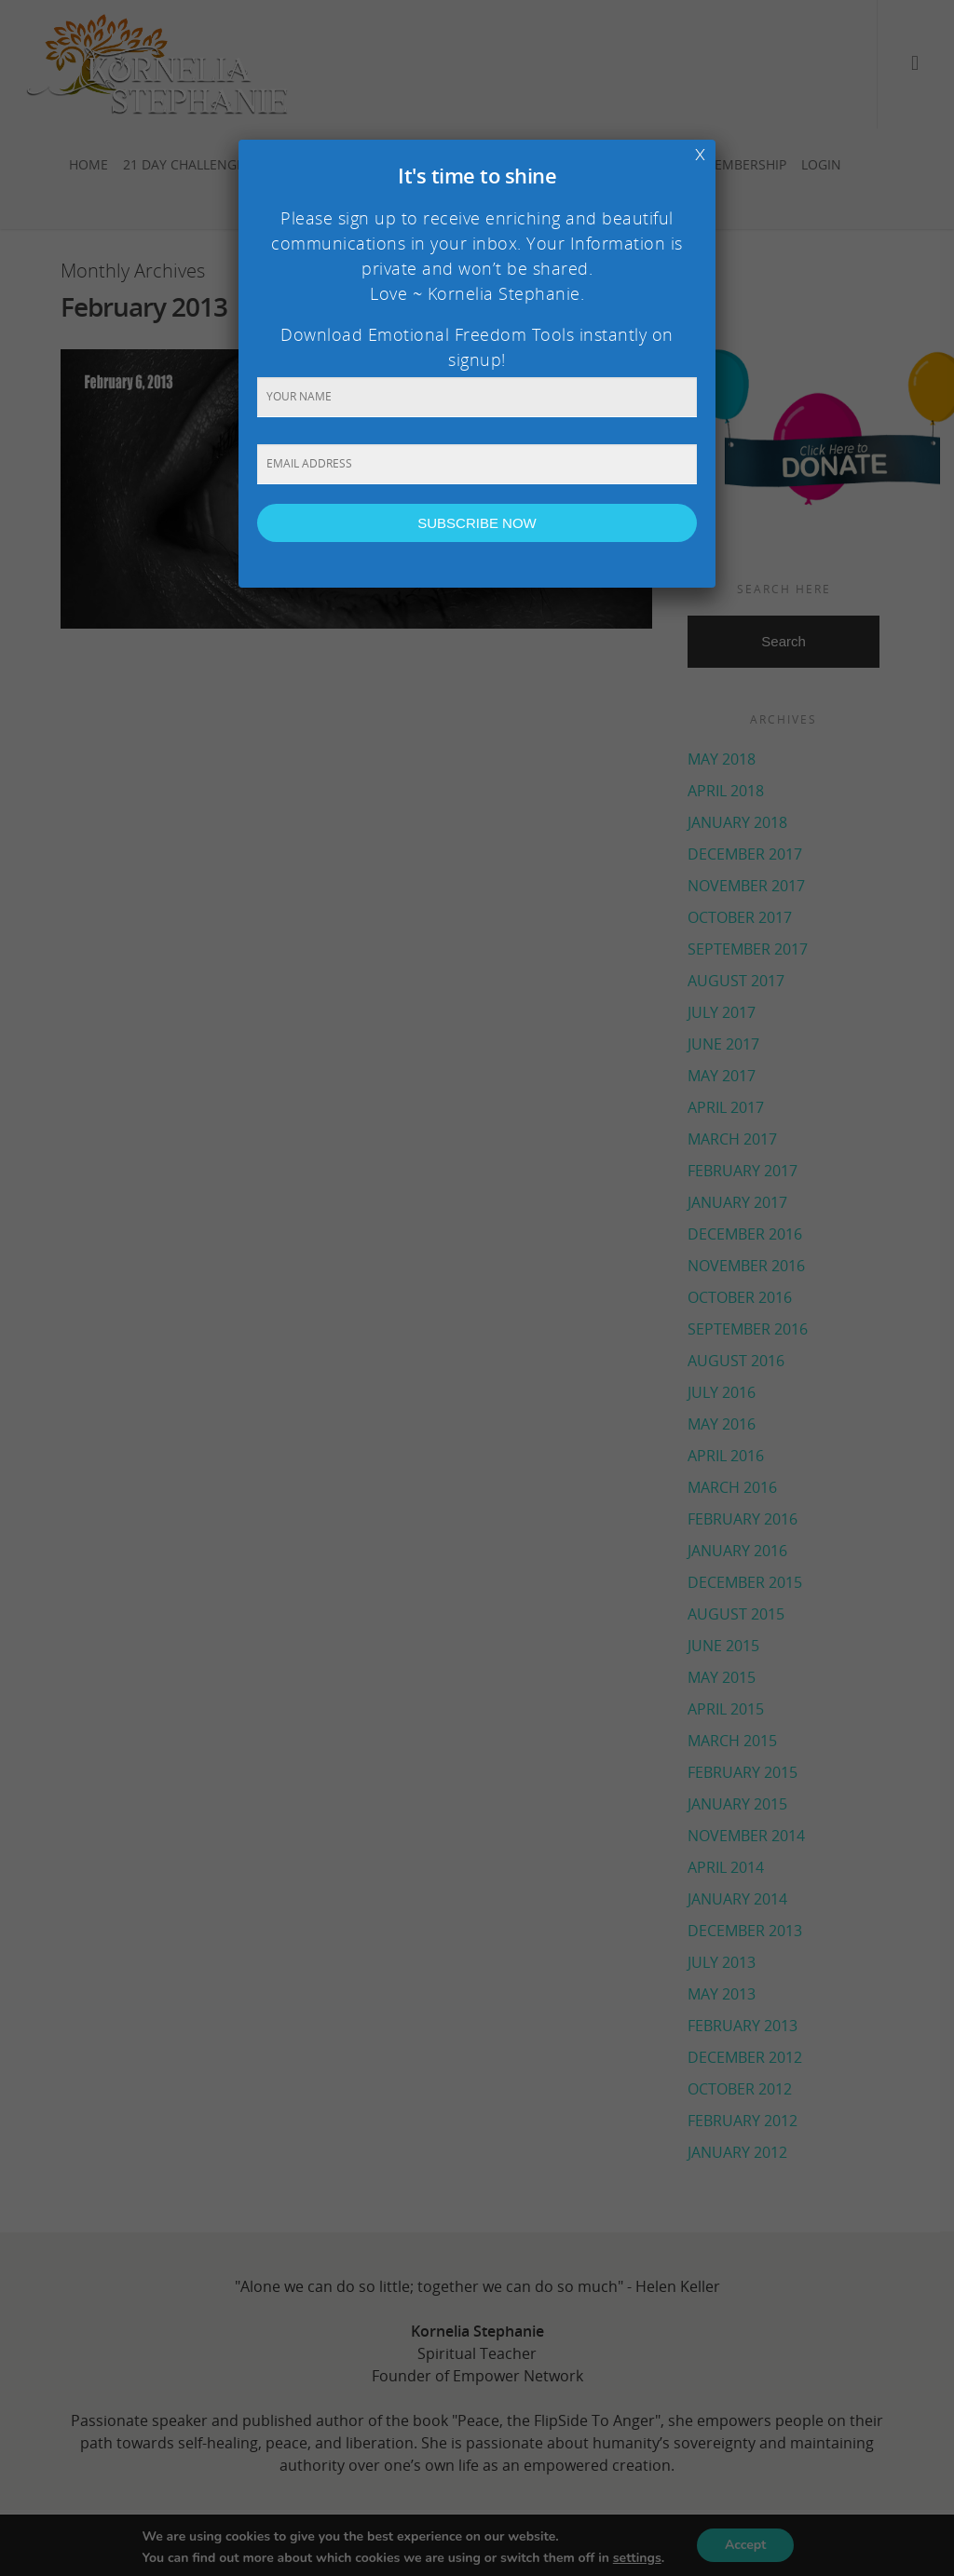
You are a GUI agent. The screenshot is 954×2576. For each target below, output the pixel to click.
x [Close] (700, 153)
